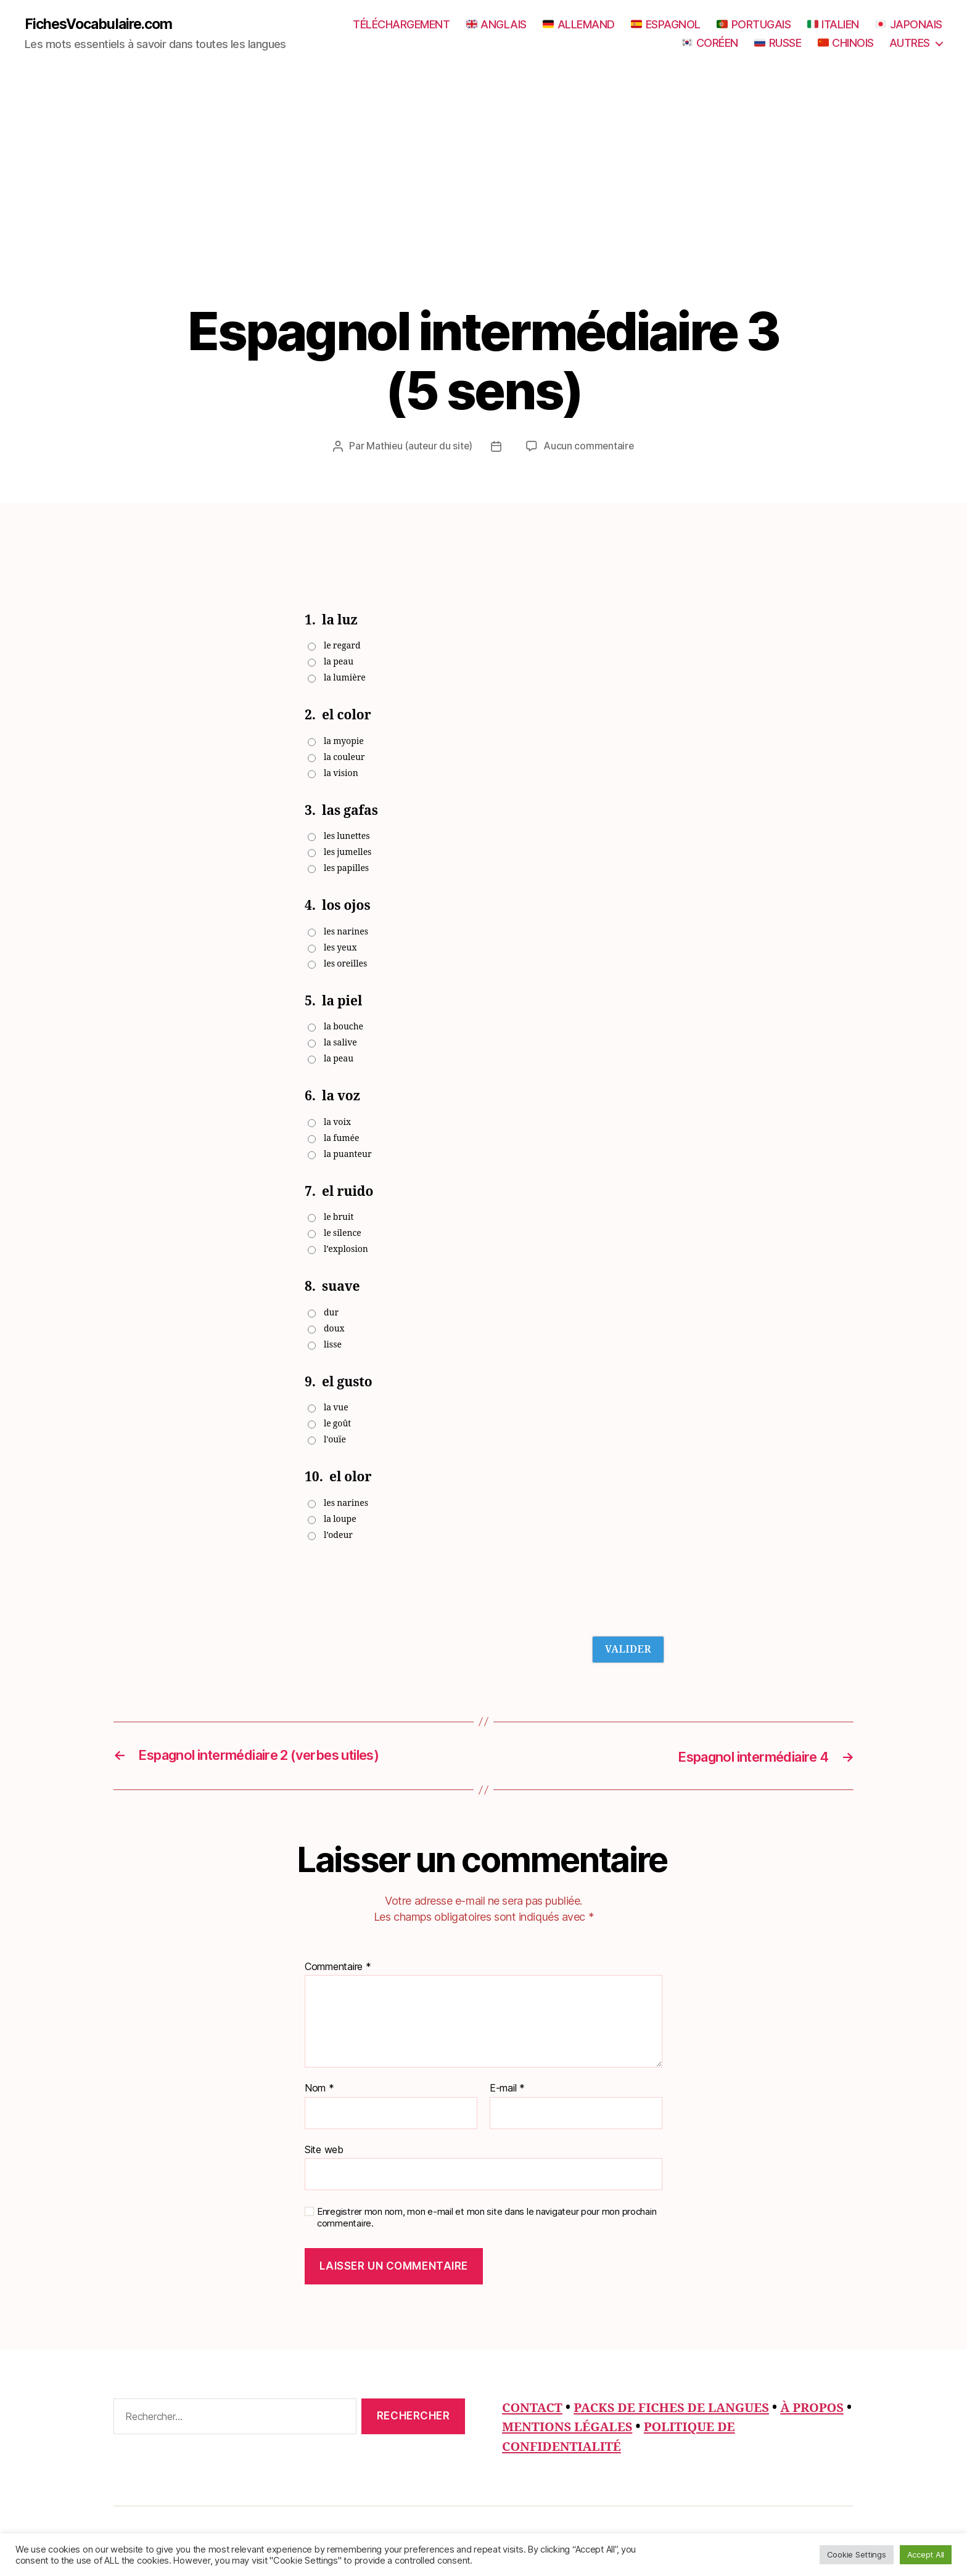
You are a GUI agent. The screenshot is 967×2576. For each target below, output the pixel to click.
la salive (340, 1043)
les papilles (346, 869)
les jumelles (347, 853)
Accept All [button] (925, 2554)
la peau (338, 662)
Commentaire (338, 1967)
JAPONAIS (908, 24)
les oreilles (345, 964)
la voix (337, 1122)
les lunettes (347, 837)
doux (334, 1328)
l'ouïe (335, 1440)
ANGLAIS (496, 24)
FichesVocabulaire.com (102, 24)
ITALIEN (833, 24)
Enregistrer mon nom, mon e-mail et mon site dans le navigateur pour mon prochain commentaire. (486, 2218)
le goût (337, 1424)
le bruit (338, 1217)
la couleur (344, 757)
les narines (346, 931)
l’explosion (346, 1250)
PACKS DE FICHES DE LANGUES (679, 2408)
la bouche (343, 1027)
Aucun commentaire (589, 446)
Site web (324, 2149)
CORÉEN (709, 43)
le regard (342, 646)
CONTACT (534, 2408)
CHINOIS (846, 43)
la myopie (344, 741)
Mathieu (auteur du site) (419, 446)
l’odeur (338, 1535)
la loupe (340, 1519)
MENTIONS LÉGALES (635, 2427)
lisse (333, 1344)
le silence (342, 1234)
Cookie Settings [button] (856, 2554)
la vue (336, 1408)
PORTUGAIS (754, 24)
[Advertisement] (483, 210)
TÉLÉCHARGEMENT (401, 24)
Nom (319, 2088)
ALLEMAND (579, 24)
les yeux (340, 947)
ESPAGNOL (666, 24)
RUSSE (777, 43)
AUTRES (909, 43)
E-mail (507, 2088)
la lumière (345, 678)
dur (331, 1312)
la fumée (342, 1138)
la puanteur (348, 1154)
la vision (341, 773)
